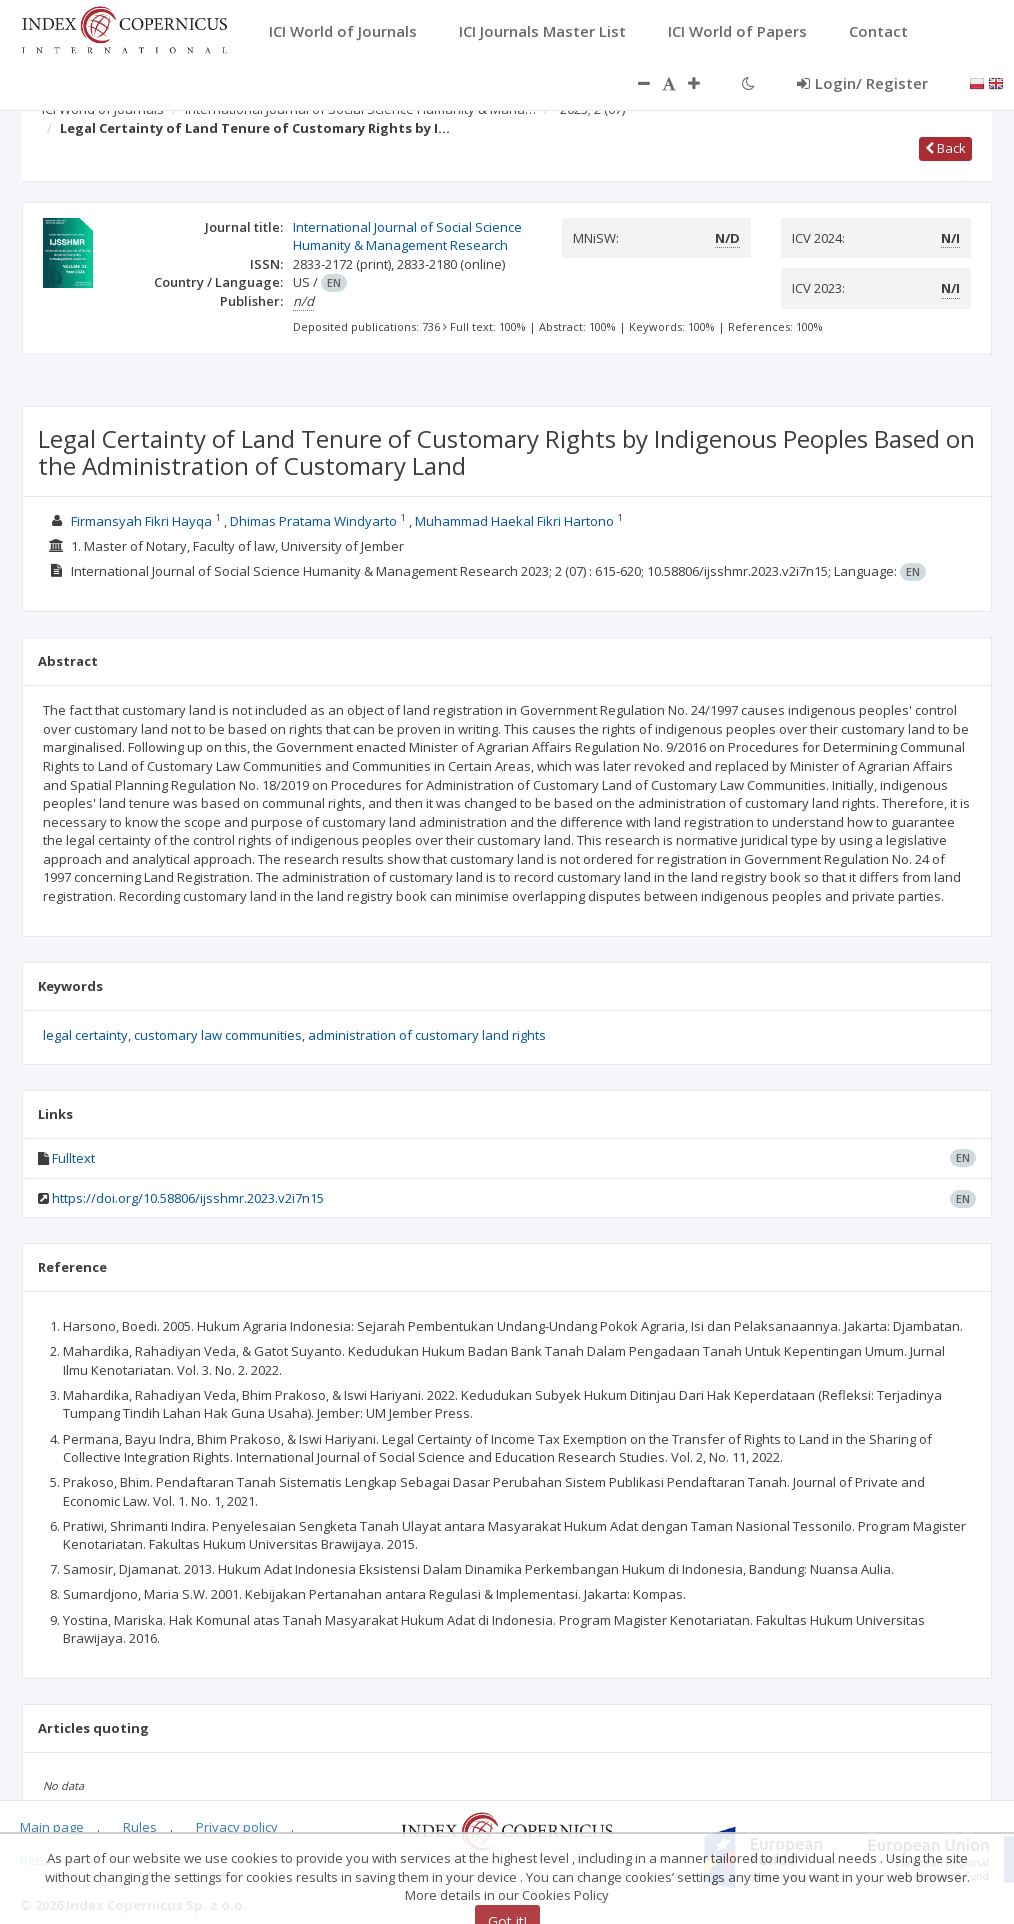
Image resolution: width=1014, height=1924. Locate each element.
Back (945, 148)
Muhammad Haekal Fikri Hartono (514, 521)
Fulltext (73, 1158)
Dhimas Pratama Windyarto (313, 521)
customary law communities (218, 1035)
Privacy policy (237, 1827)
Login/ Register (862, 83)
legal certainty (85, 1035)
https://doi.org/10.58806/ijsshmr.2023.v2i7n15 (188, 1198)
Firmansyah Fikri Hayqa (141, 521)
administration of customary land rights (427, 1035)
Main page (52, 1827)
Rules (140, 1827)
